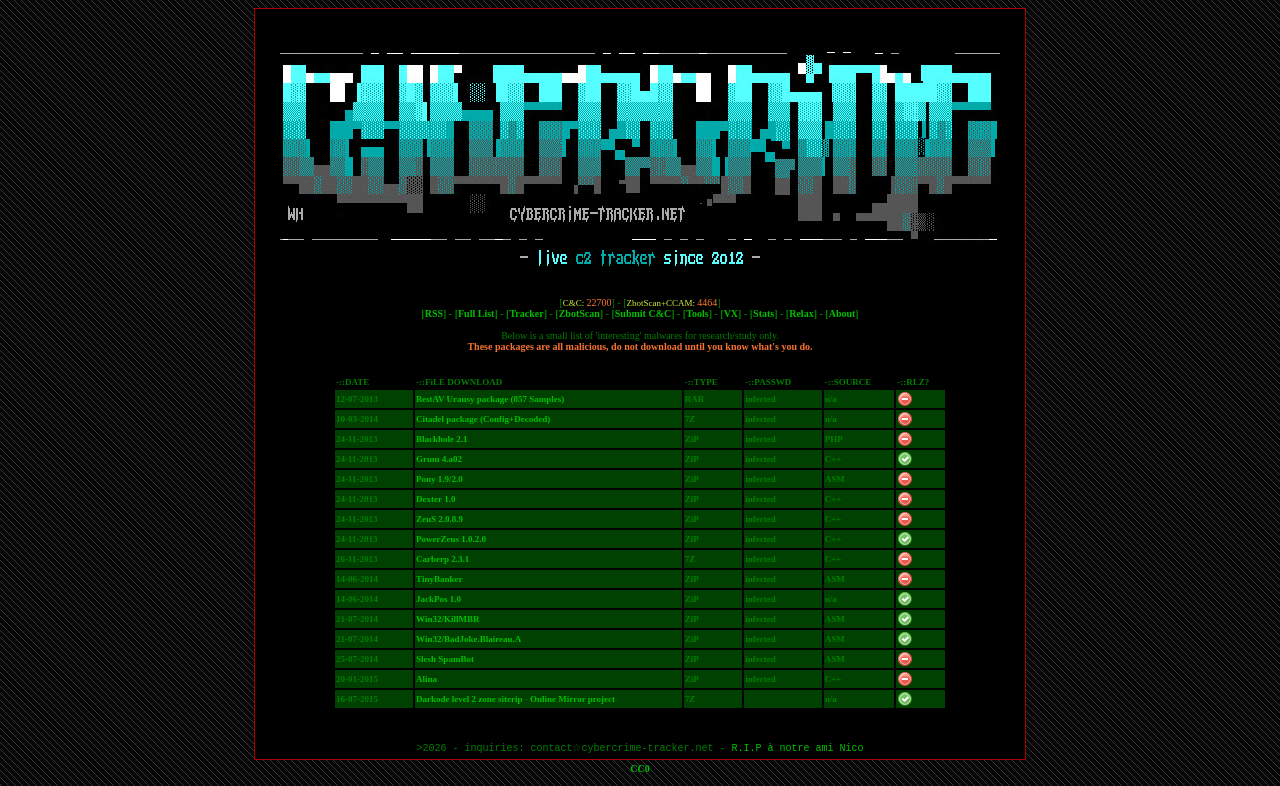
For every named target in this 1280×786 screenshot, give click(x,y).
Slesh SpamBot (445, 659)
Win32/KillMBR (447, 619)
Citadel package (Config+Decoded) (483, 419)
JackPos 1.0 (438, 599)
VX (731, 313)
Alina (426, 679)
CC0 (639, 768)
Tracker (526, 313)
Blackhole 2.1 (442, 439)
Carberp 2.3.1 (442, 559)
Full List (476, 313)
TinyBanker (439, 579)
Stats (763, 313)
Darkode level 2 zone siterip (469, 699)
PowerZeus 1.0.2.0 (451, 539)
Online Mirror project (572, 699)
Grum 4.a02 (439, 459)
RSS (434, 313)
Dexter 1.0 (435, 499)
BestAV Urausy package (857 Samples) (490, 399)
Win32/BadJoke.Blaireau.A (468, 639)
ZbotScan (579, 313)
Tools (697, 313)
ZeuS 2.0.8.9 (439, 519)
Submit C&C (643, 313)
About (842, 313)
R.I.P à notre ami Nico (798, 748)
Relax (801, 313)
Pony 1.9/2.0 (439, 479)
